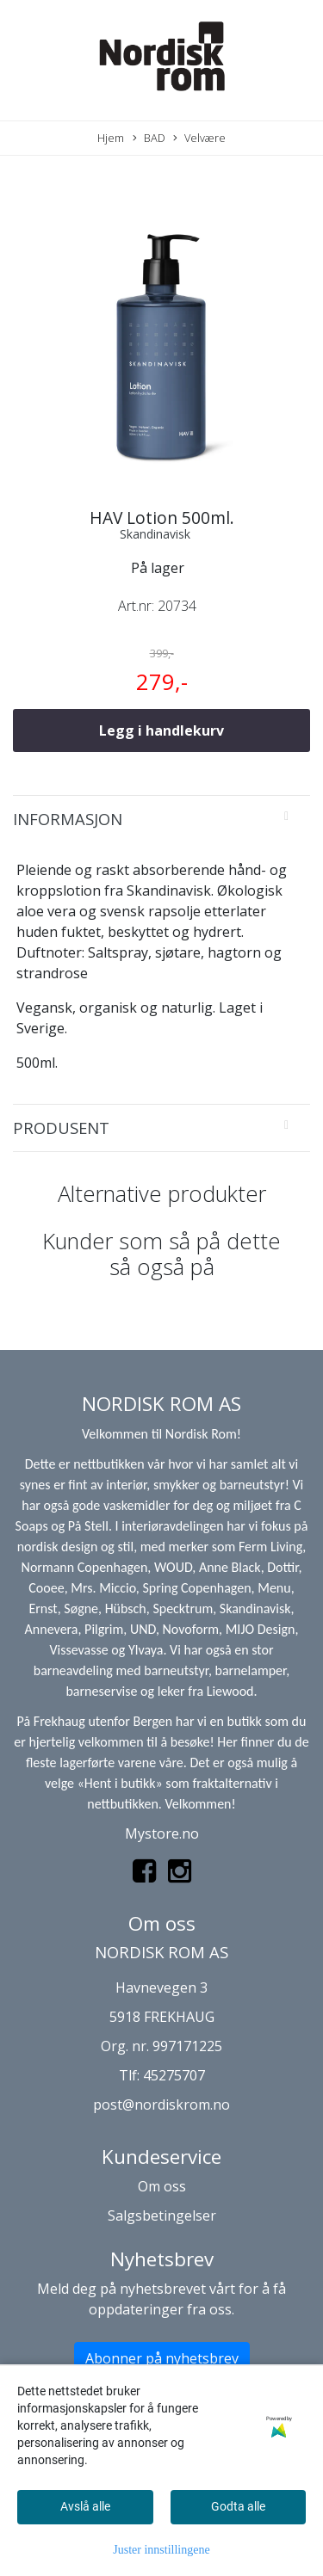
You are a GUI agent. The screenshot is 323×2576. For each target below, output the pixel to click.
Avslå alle (85, 2506)
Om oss (162, 2186)
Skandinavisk (155, 534)
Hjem (110, 137)
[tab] (161, 819)
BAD (149, 138)
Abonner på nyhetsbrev (162, 2358)
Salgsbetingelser (162, 2215)
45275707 (174, 2075)
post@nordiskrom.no (161, 2104)
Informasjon (67, 818)
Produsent (61, 1127)
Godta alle (238, 2506)
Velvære (199, 138)
